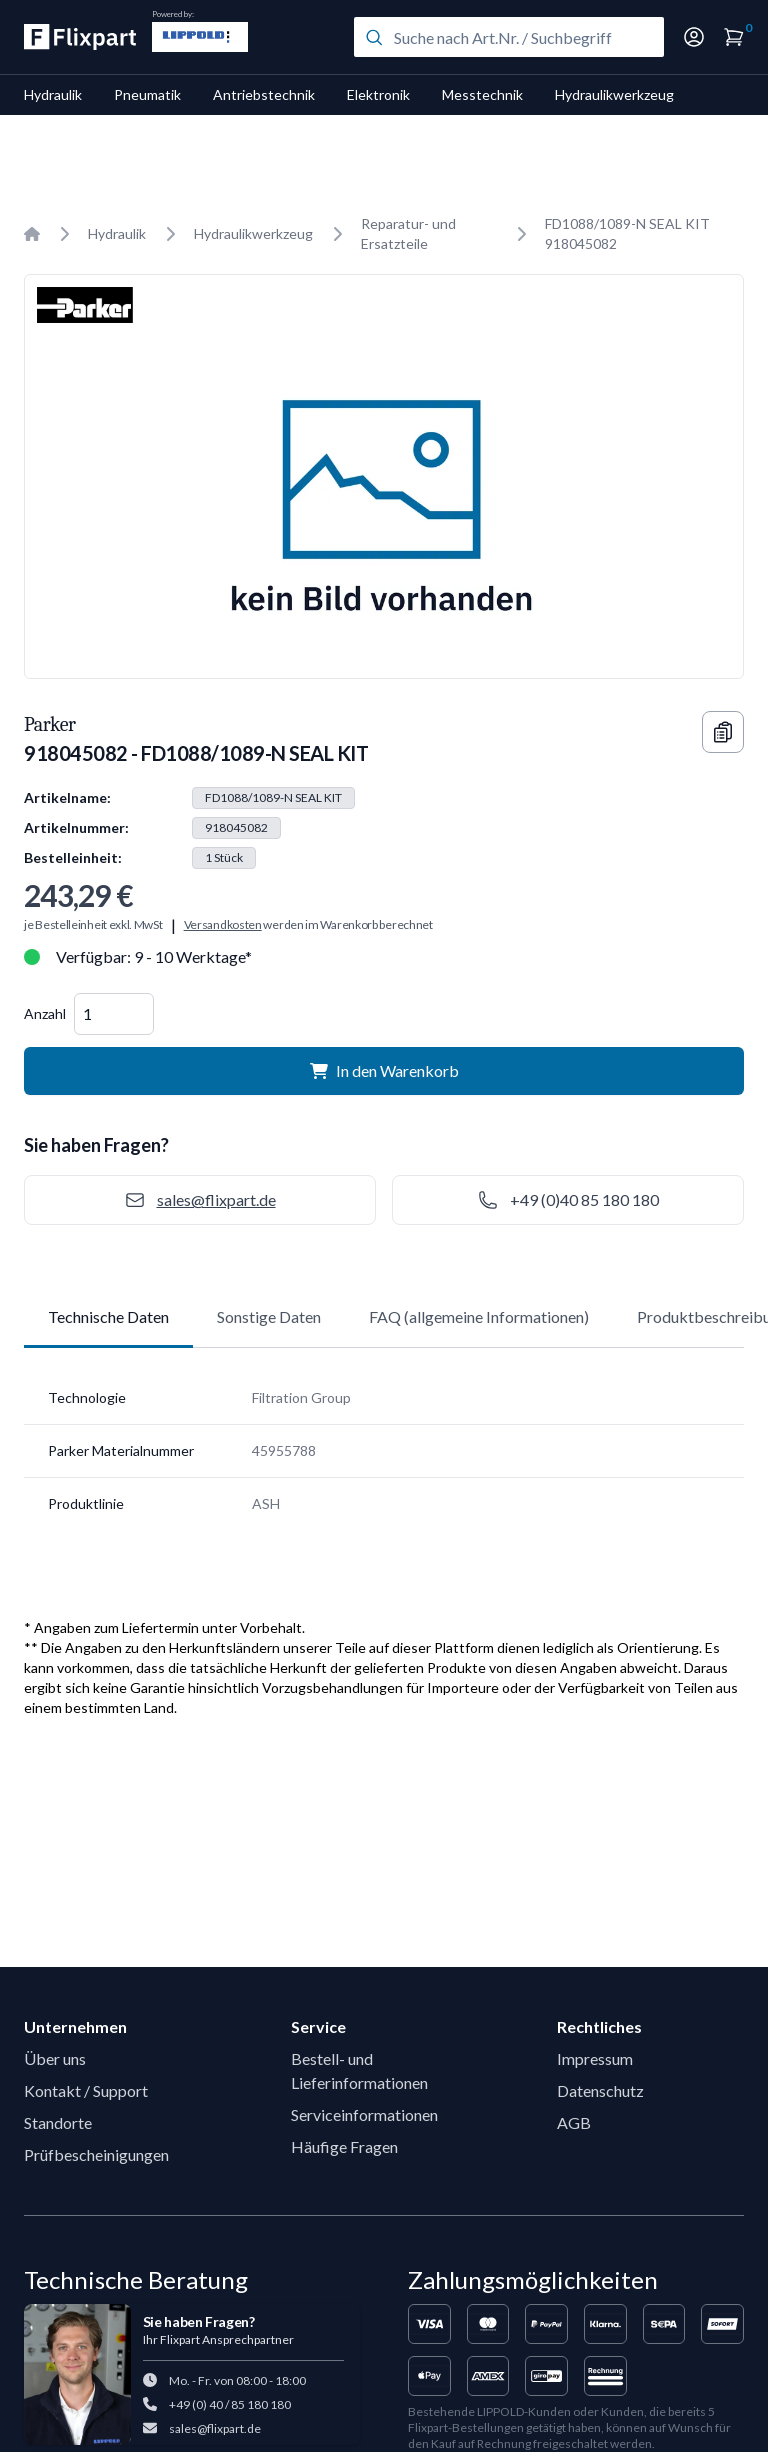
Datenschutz (600, 2090)
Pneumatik (147, 94)
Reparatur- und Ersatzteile (408, 233)
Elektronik (378, 94)
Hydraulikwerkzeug (614, 94)
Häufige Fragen (344, 2146)
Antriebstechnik (264, 94)
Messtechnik (482, 94)
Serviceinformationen (364, 2114)
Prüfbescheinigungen (96, 2154)
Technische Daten (108, 1316)
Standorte (58, 2122)
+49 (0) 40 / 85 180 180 (230, 2404)
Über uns (55, 2058)
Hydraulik (53, 94)
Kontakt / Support (86, 2090)
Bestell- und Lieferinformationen (359, 2070)
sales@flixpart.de (215, 2428)
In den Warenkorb (384, 1070)
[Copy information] (723, 732)
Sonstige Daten (269, 1316)
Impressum (595, 2058)
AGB (574, 2122)
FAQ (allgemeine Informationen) (479, 1316)
